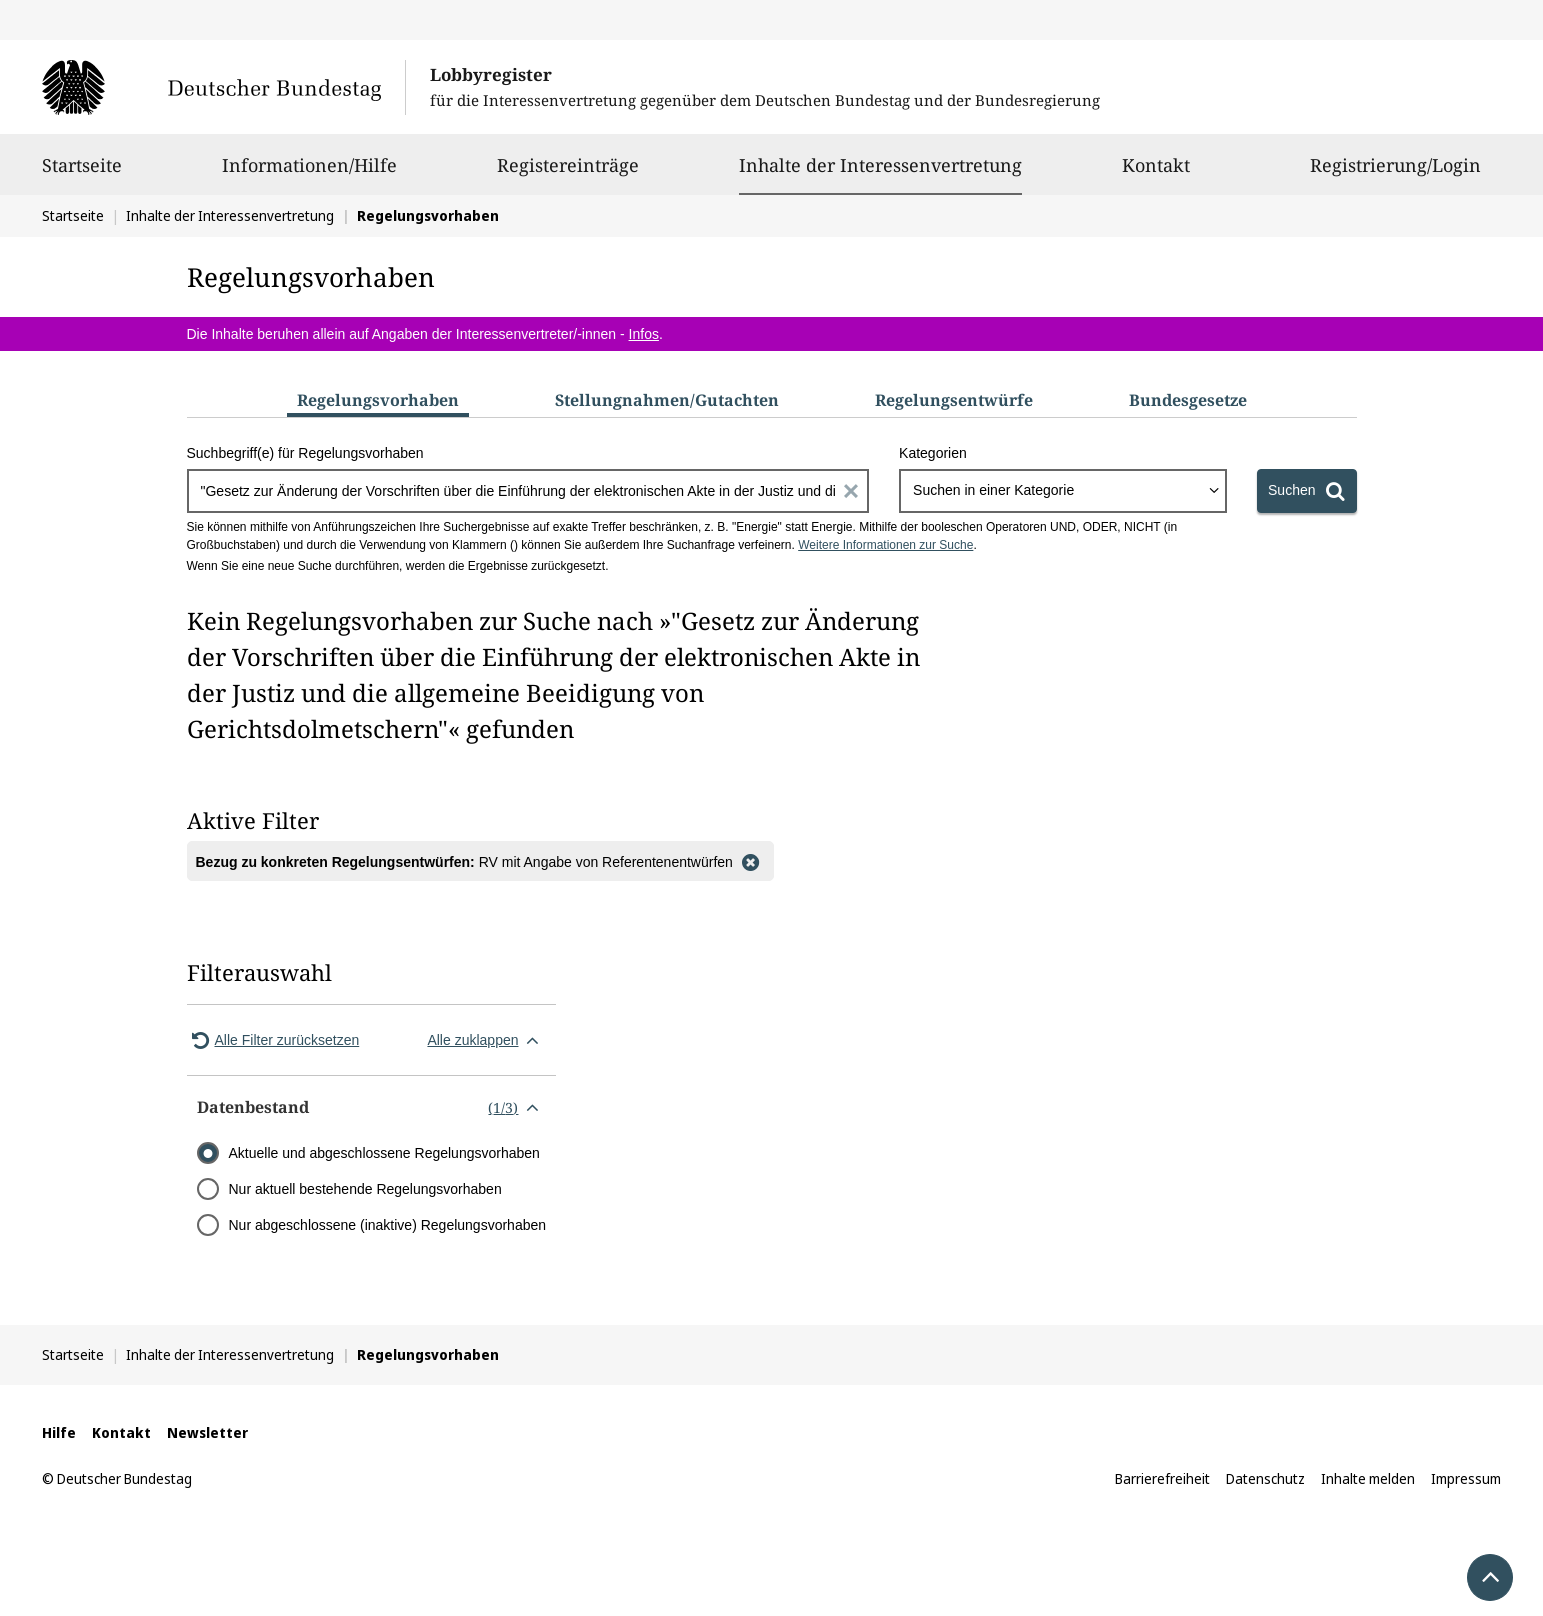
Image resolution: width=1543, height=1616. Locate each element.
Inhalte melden (1368, 1478)
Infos (644, 334)
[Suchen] (1306, 491)
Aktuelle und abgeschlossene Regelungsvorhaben (384, 1153)
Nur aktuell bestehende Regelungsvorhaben (365, 1189)
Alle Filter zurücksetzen (273, 1040)
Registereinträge (568, 174)
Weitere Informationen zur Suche (885, 545)
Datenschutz (1265, 1478)
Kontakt (1156, 174)
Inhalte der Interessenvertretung (880, 165)
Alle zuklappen (486, 1040)
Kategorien (933, 453)
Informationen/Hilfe (309, 174)
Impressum (1466, 1478)
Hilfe (59, 1432)
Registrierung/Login (1395, 174)
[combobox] (1063, 491)
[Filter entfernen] (751, 861)
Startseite (82, 174)
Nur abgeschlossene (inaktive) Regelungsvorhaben (388, 1225)
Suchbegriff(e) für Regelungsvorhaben (305, 453)
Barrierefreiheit (1162, 1478)
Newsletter (207, 1432)
